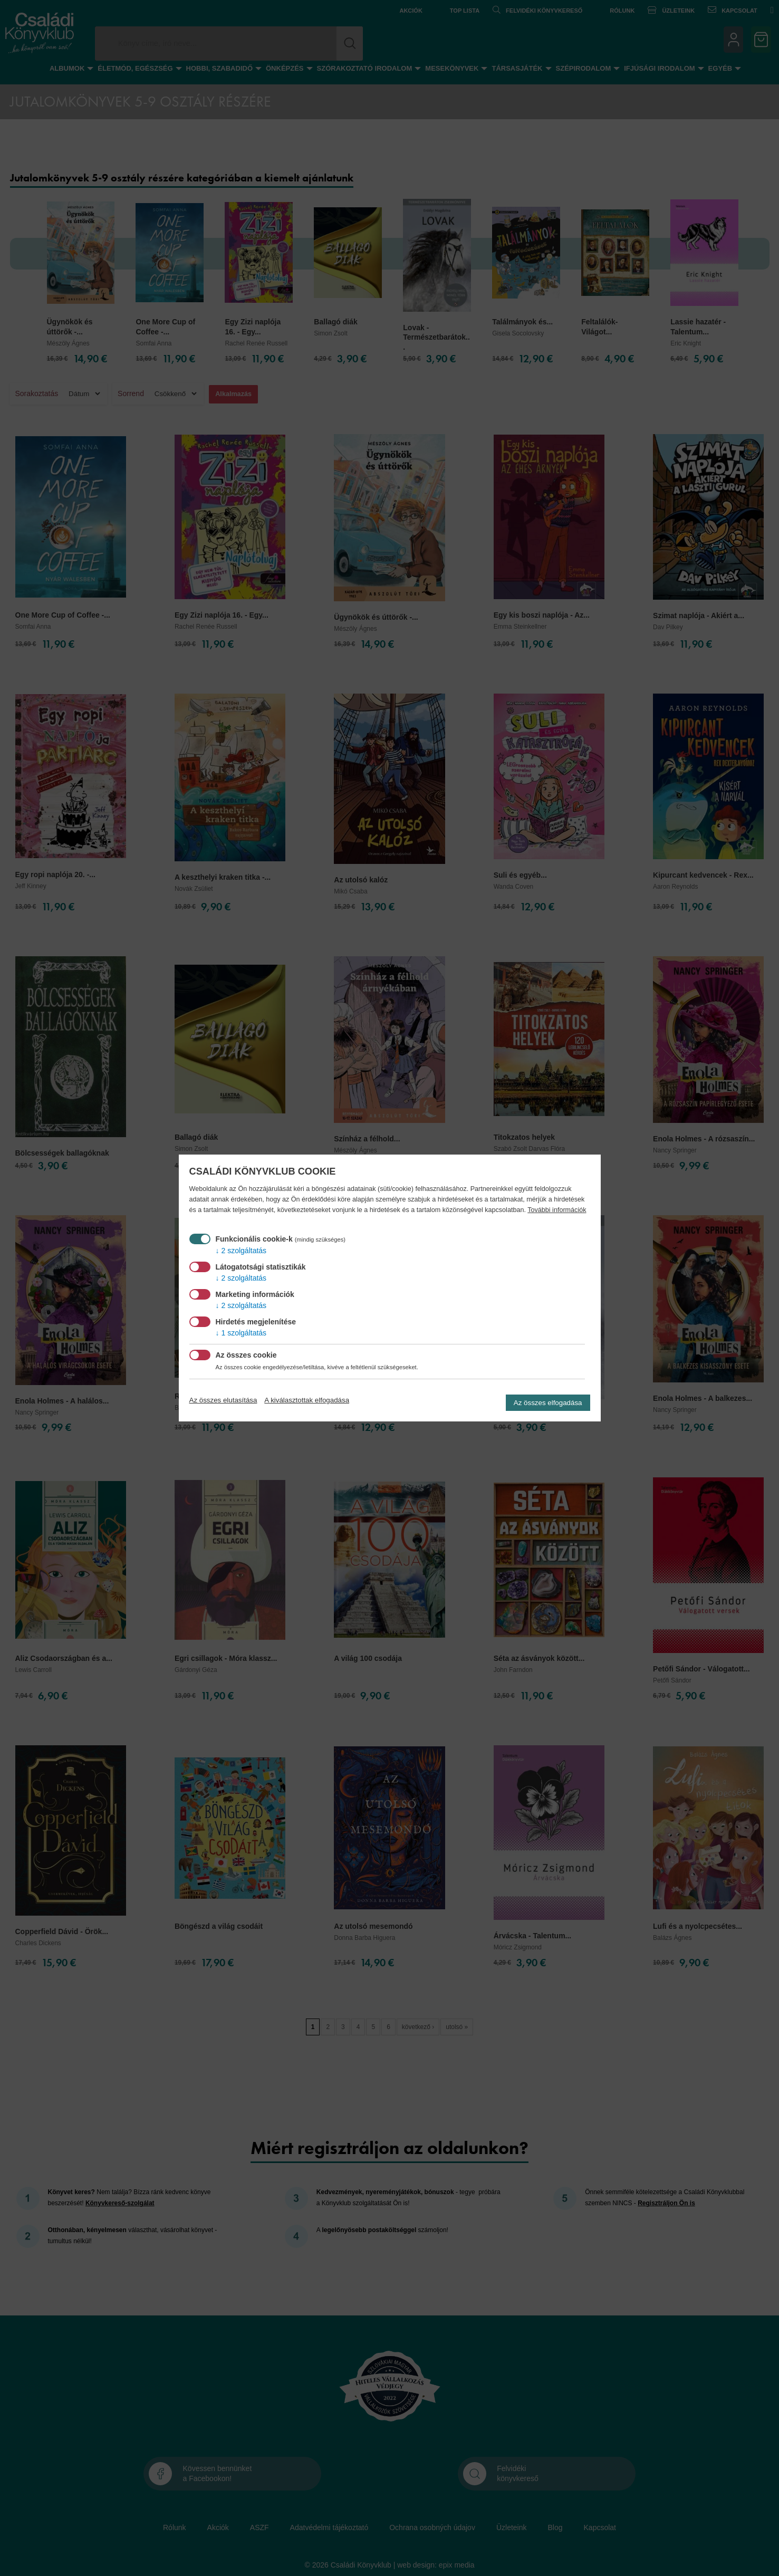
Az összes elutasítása (223, 1400)
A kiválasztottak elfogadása (306, 1400)
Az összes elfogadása (548, 1403)
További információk (556, 1210)
